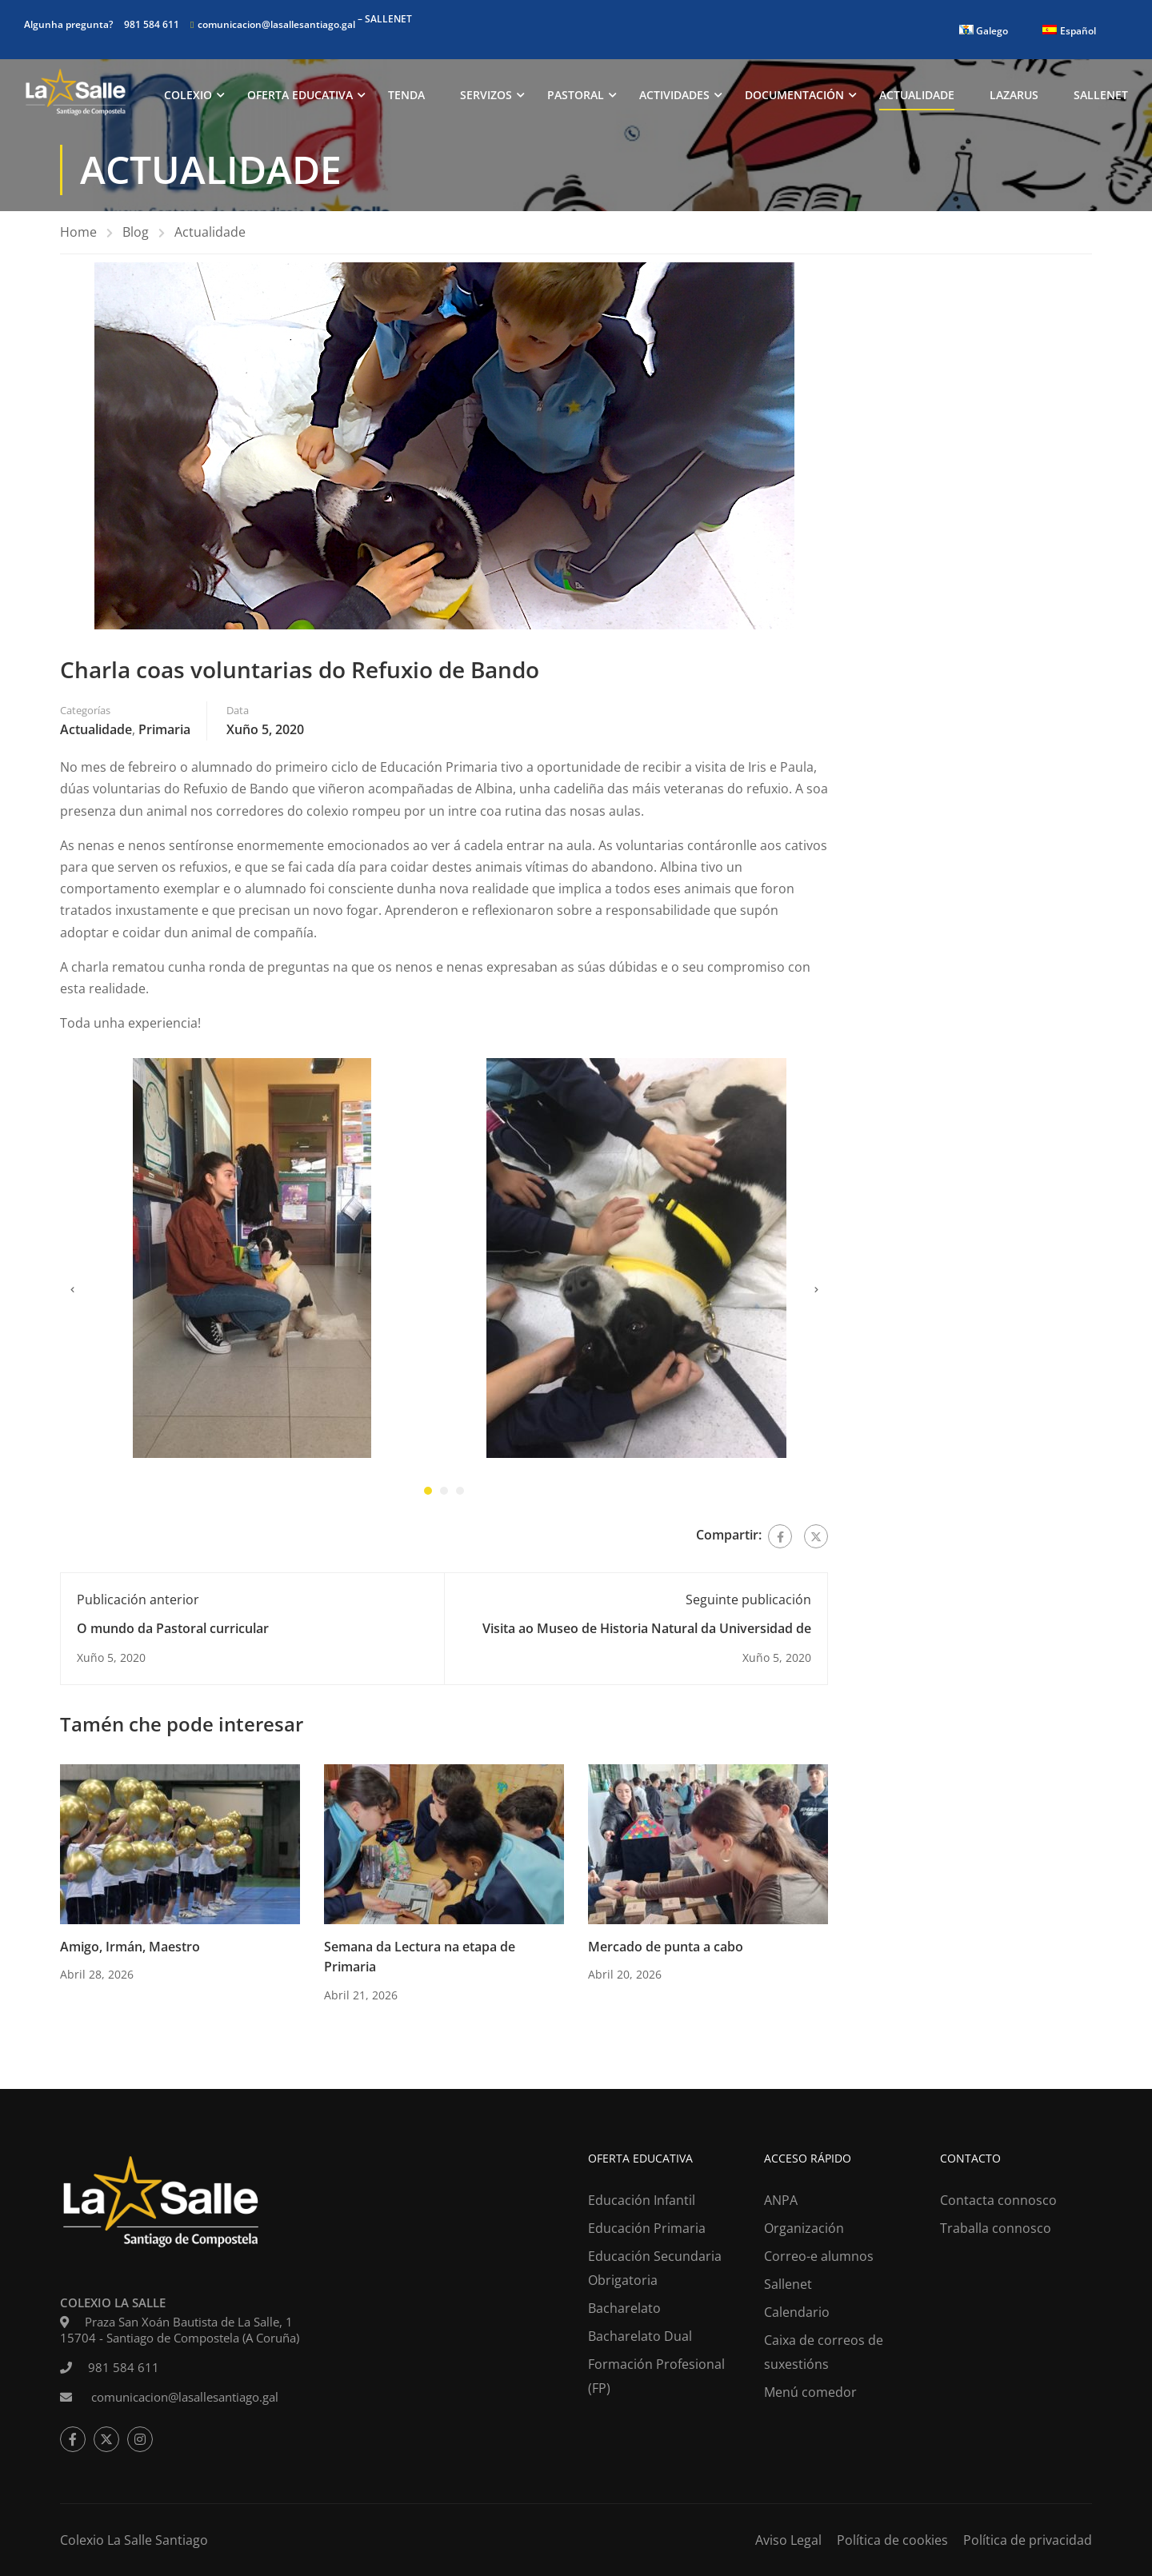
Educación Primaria (647, 2228)
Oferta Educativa (300, 95)
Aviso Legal (788, 2540)
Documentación (794, 95)
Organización (804, 2228)
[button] (428, 1494)
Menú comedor (810, 2392)
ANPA (781, 2200)
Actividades (674, 95)
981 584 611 (151, 24)
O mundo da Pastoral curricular (173, 1631)
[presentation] (72, 1294)
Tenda (406, 95)
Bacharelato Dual (640, 2336)
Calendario (797, 2312)
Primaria (164, 732)
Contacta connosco (998, 2200)
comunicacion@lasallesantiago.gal (276, 24)
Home (78, 235)
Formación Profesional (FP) (656, 2376)
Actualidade (916, 95)
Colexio (188, 95)
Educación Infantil (641, 2200)
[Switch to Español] (1069, 31)
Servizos (486, 95)
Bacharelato (624, 2308)
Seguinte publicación (748, 1602)
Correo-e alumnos (819, 2256)
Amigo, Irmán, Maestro (130, 1950)
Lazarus (1014, 95)
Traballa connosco (995, 2228)
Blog (135, 235)
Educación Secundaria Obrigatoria (655, 2268)
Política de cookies (892, 2540)
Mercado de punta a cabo (665, 1950)
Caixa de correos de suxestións (823, 2352)
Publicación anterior (138, 1602)
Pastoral (575, 95)
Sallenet (1101, 95)
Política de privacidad (1027, 2540)
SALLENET (388, 19)
